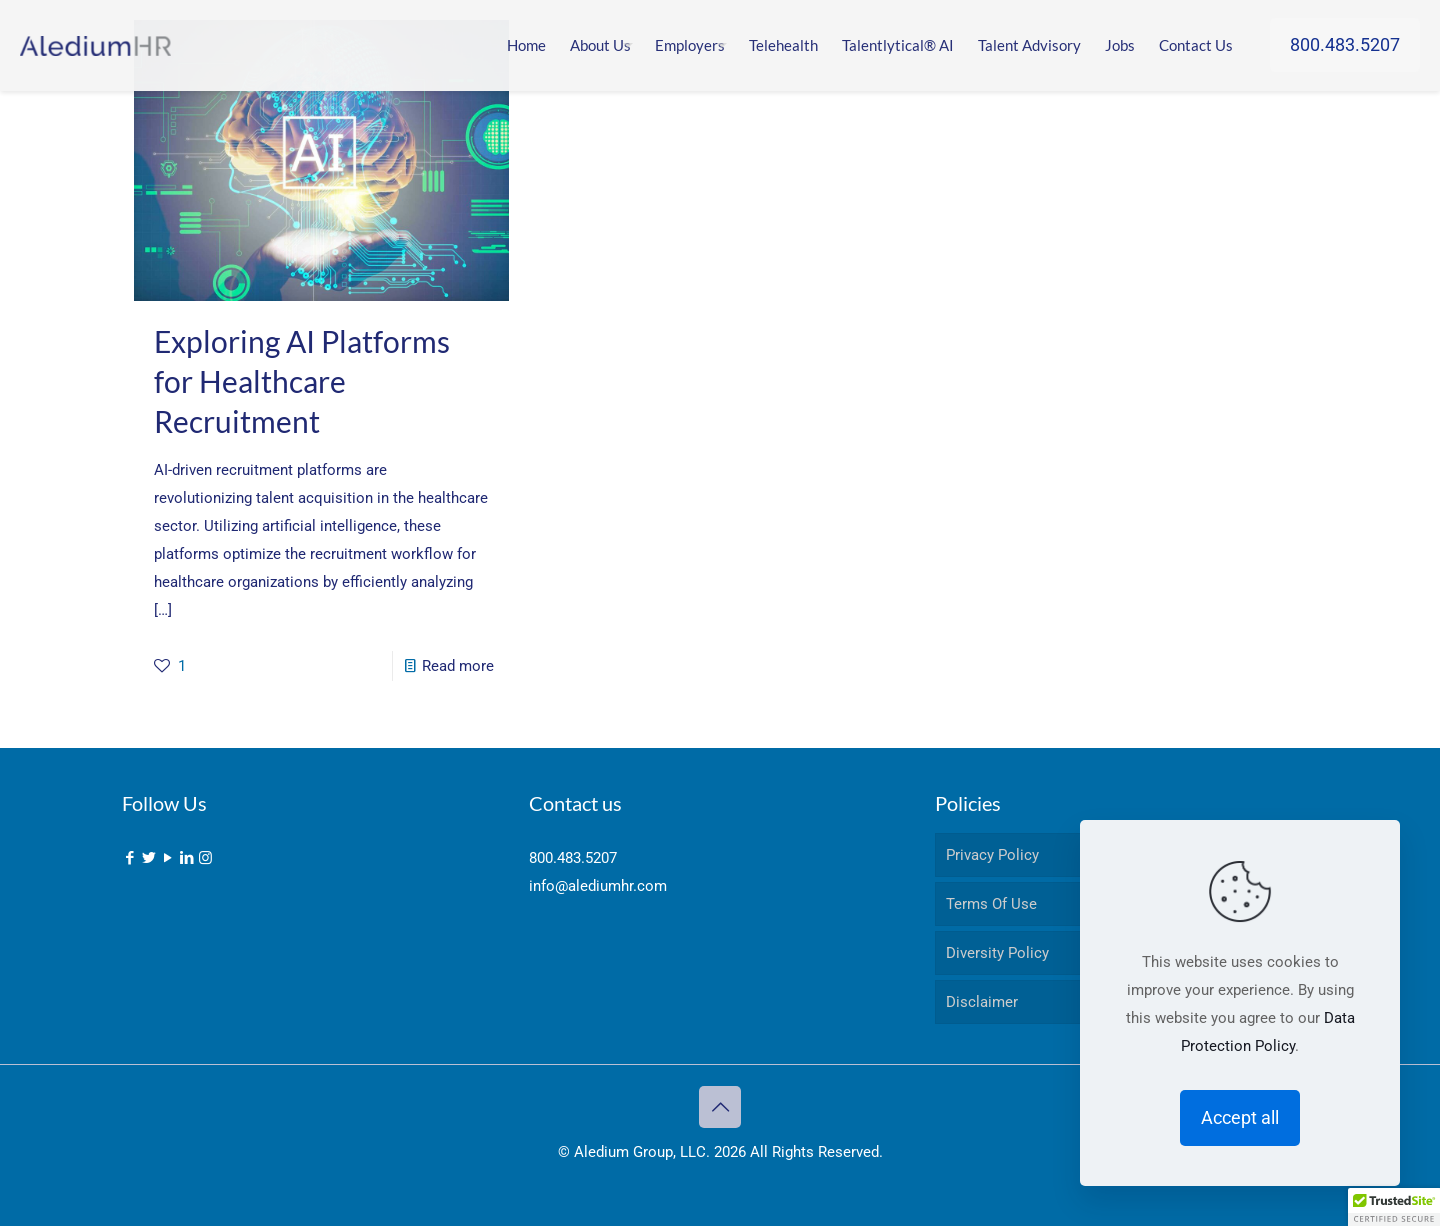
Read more (458, 666)
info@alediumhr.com (598, 886)
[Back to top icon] (720, 1107)
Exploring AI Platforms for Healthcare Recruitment (302, 381)
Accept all (1240, 1117)
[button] (1394, 1207)
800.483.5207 (1345, 44)
